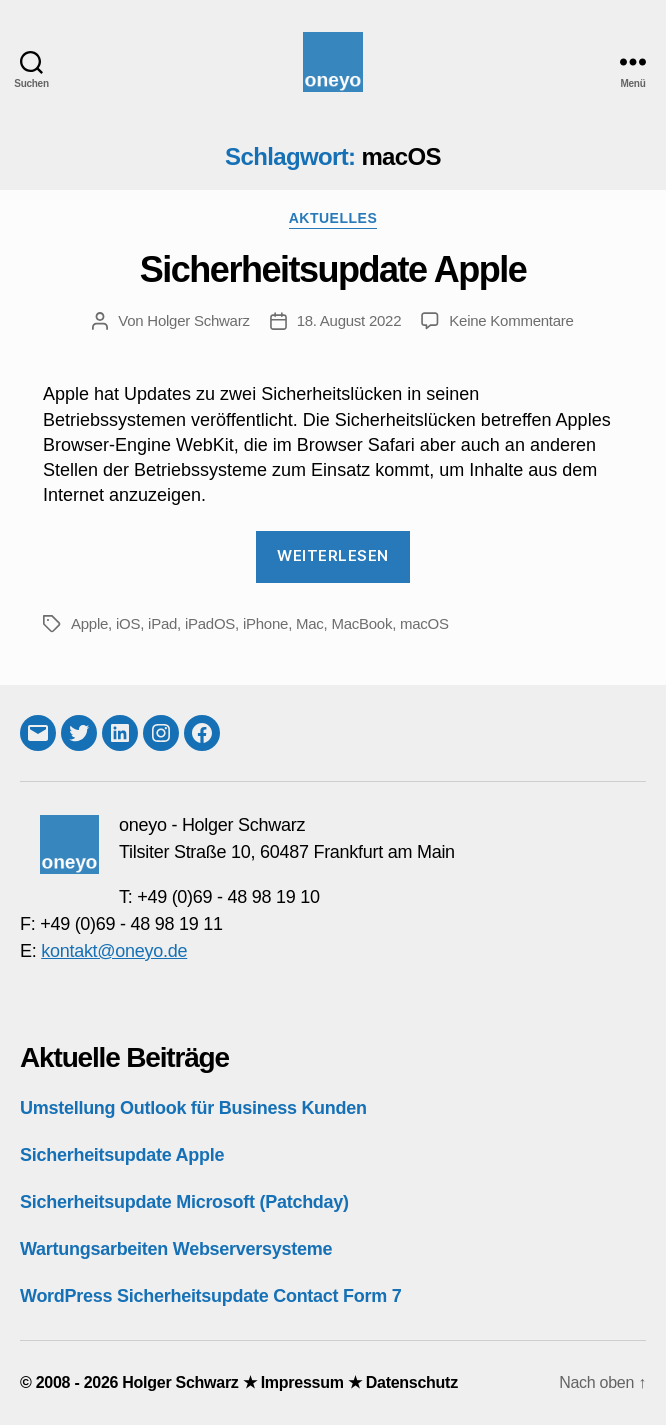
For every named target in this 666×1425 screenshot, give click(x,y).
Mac (310, 623)
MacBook (361, 623)
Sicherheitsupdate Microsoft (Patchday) (184, 1202)
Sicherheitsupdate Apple (333, 269)
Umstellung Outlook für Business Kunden (193, 1108)
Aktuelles (333, 218)
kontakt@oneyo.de (114, 951)
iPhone (265, 623)
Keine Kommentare (511, 320)
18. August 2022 (349, 320)
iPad (162, 623)
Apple (89, 623)
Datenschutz (412, 1382)
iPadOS (210, 623)
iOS (128, 623)
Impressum (302, 1382)
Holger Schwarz (198, 320)
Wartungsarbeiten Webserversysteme (176, 1249)
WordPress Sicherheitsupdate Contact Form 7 (210, 1296)
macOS (424, 623)
